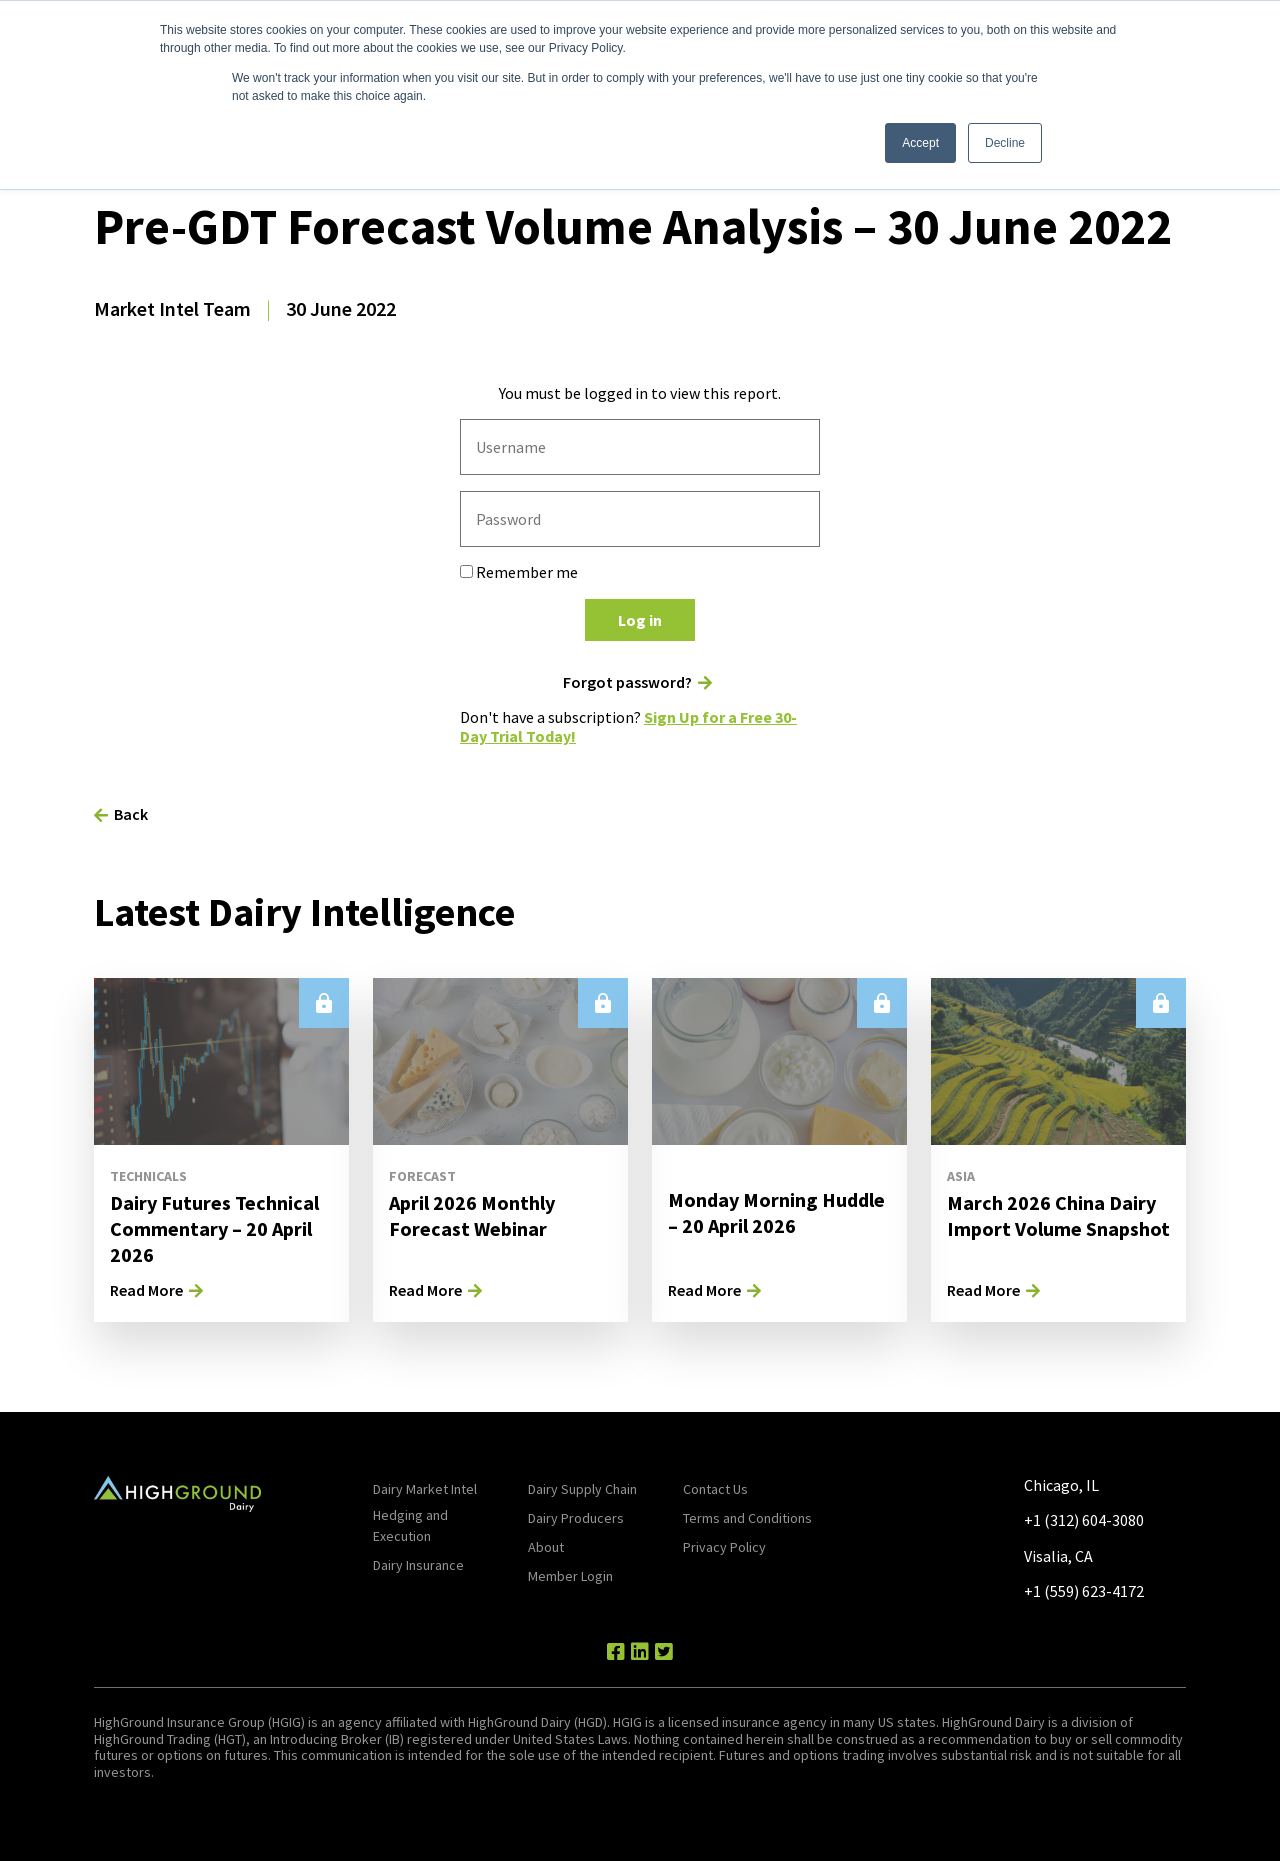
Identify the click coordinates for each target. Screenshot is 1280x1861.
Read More (146, 1290)
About (546, 1547)
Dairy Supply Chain (582, 1489)
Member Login (570, 1576)
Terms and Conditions (747, 1518)
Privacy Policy (724, 1547)
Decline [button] (1005, 143)
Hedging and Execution (410, 1525)
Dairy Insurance (418, 1565)
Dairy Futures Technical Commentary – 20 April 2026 (214, 1228)
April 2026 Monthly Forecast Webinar (472, 1215)
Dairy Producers (576, 1518)
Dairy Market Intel (425, 1489)
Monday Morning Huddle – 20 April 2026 (776, 1212)
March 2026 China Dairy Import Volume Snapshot (1058, 1215)
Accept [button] (920, 143)
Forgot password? (627, 682)
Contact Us (715, 1489)
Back (131, 814)
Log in (640, 620)
